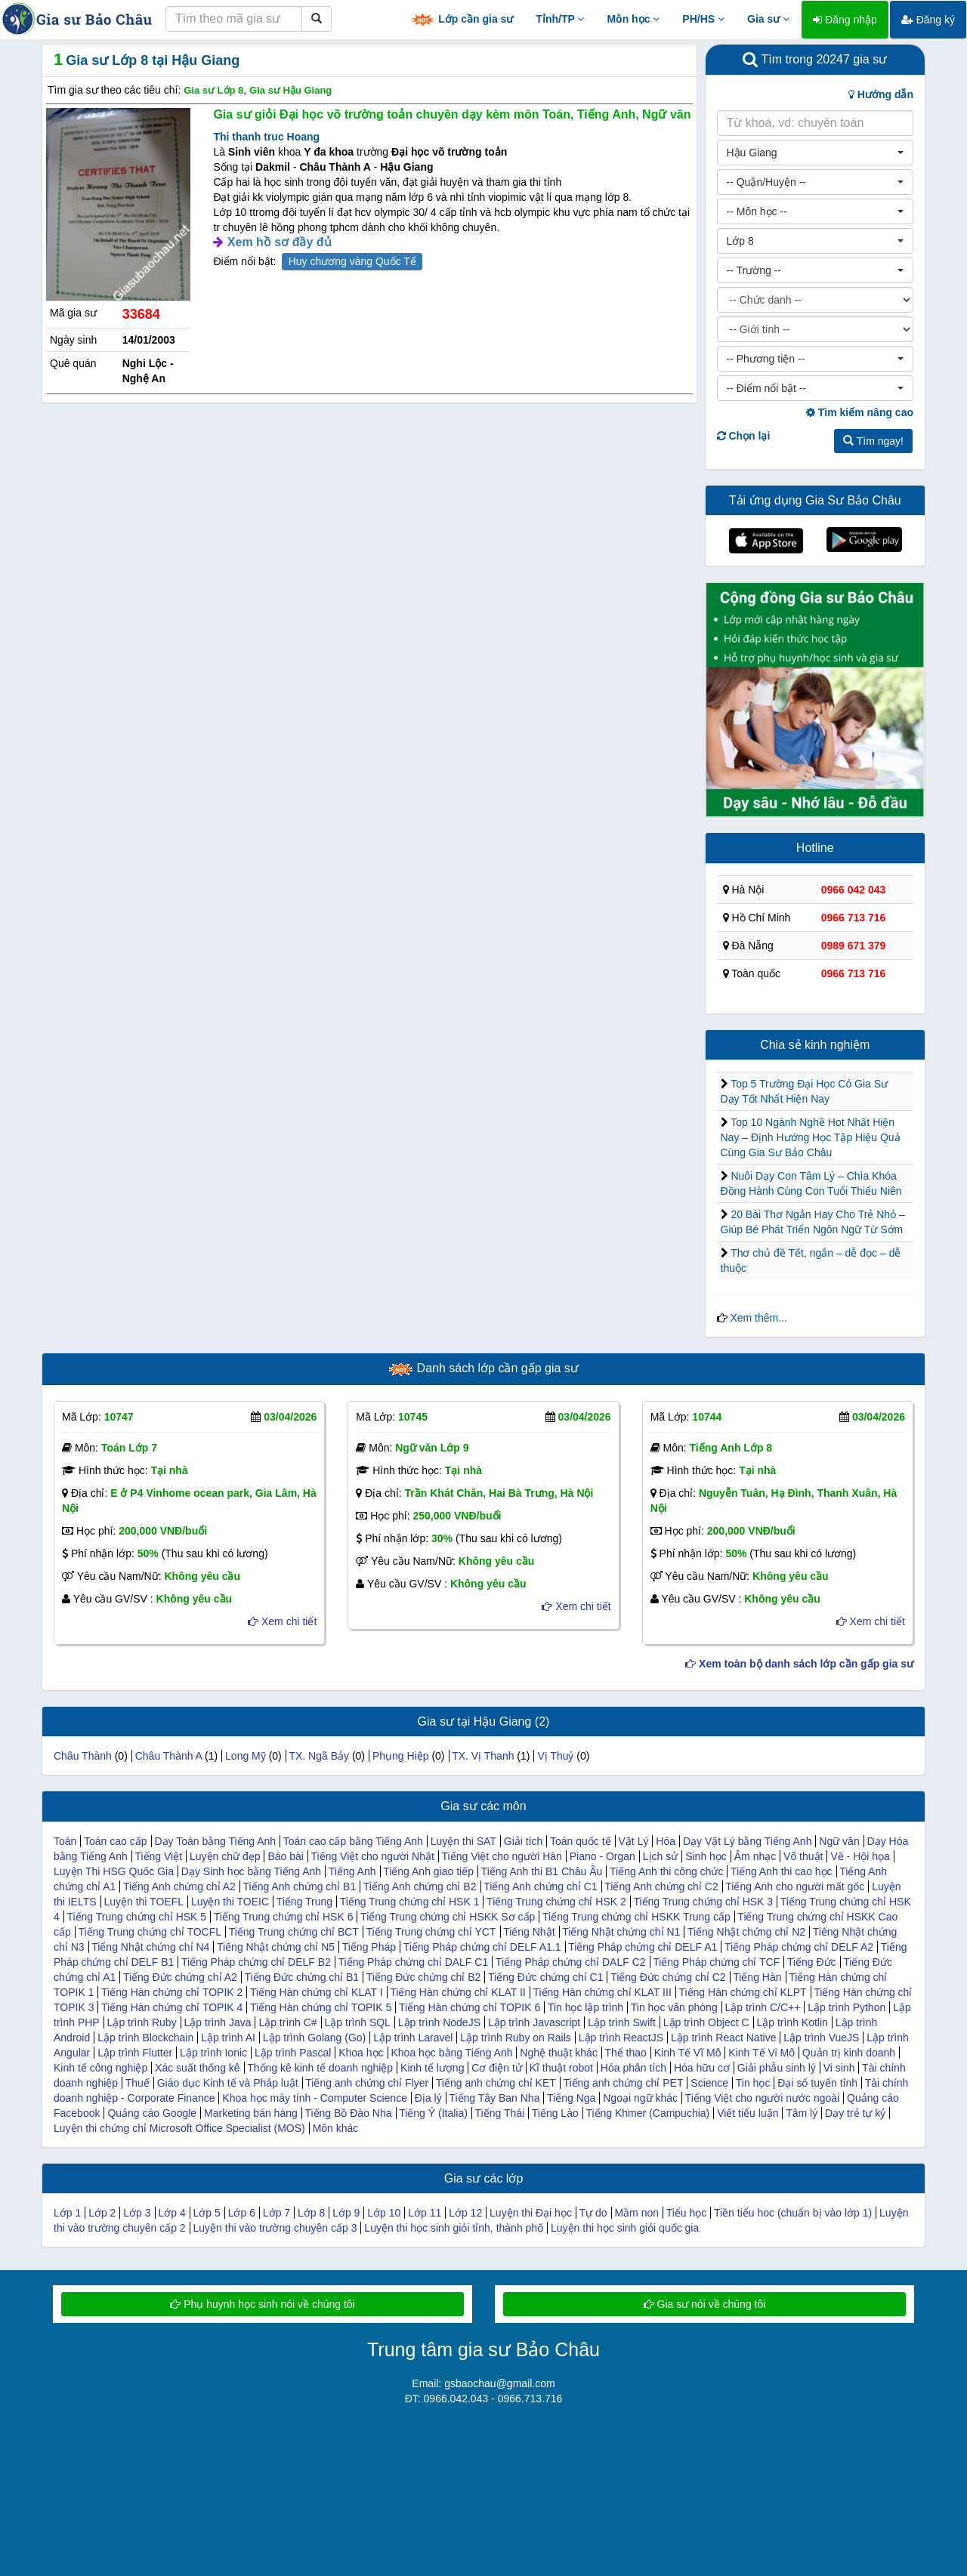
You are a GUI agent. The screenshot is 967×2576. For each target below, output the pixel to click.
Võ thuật (803, 1856)
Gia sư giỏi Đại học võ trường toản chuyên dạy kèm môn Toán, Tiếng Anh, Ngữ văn (451, 114)
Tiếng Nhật (529, 1932)
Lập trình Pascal (293, 2053)
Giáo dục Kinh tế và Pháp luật (227, 2083)
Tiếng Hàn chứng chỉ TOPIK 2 (172, 1992)
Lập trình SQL (358, 2022)
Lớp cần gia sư (461, 20)
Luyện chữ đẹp (225, 1856)
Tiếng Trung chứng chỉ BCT (294, 1932)
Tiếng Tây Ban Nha (494, 2098)
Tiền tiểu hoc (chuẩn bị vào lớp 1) (793, 2213)
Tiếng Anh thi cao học (782, 1871)
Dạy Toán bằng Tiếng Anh (215, 1841)
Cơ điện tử (496, 2068)
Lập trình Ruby (142, 2022)
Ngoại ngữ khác (640, 2098)
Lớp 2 (102, 2213)
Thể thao (625, 2053)
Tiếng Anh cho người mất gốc (794, 1886)
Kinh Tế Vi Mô (761, 2053)
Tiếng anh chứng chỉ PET (623, 2083)
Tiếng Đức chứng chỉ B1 (301, 1977)
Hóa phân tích (633, 2068)
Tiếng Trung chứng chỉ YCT (431, 1932)
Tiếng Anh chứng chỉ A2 (179, 1886)
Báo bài (285, 1856)
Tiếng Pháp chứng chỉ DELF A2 (798, 1947)
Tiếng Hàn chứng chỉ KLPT (742, 1992)
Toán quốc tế (580, 1841)
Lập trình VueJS (821, 2037)
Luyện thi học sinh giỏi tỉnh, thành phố (453, 2228)
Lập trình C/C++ (763, 2007)
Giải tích (523, 1841)
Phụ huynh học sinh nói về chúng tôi (262, 2304)
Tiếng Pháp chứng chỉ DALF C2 (571, 1962)
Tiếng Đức (811, 1962)
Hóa (665, 1841)
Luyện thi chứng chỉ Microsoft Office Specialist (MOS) (179, 2128)
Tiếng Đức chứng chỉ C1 (545, 1977)
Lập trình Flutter (134, 2053)
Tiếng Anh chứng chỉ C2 (661, 1886)
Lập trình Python (846, 2007)
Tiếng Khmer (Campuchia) (647, 2113)
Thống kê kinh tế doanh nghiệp (320, 2068)
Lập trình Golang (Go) (314, 2037)
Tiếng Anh (352, 1871)
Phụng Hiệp (400, 1756)
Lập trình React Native (724, 2037)
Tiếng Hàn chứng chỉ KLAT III (602, 1992)
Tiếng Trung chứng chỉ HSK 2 (556, 1902)
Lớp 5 (207, 2213)
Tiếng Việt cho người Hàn (502, 1856)
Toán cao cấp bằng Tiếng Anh (353, 1841)
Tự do (593, 2213)
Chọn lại (744, 436)
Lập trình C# (287, 2022)
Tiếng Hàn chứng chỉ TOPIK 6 (469, 2007)
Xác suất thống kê (197, 2068)
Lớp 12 (465, 2213)
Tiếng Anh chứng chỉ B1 (299, 1886)
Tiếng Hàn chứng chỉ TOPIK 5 (320, 2007)
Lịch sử (660, 1856)
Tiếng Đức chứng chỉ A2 (180, 1977)
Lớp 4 (171, 2213)
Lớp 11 (424, 2213)
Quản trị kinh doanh (848, 2053)
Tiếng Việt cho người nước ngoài (762, 2098)
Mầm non (636, 2213)
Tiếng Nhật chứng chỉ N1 (621, 1932)
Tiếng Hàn (757, 1977)
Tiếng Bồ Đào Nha (347, 2113)
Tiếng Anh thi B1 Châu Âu (542, 1871)
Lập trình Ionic (213, 2053)
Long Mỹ (245, 1756)
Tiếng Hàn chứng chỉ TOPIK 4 (172, 2007)
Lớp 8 (311, 2213)
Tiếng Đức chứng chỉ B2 (423, 1977)
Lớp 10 (383, 2213)
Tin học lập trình (585, 2007)
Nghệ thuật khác (558, 2053)
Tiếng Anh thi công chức (666, 1871)
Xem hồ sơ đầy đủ (279, 242)
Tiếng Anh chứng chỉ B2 (420, 1886)
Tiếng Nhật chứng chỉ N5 (276, 1947)
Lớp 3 (136, 2213)
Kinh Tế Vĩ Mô (687, 2053)
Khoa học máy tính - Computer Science (314, 2098)
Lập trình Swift (622, 2022)
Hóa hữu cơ (702, 2068)
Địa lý (428, 2098)
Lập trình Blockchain (145, 2037)
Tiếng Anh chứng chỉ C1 (540, 1886)
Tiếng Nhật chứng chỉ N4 (150, 1947)
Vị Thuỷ (555, 1756)
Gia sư (768, 19)
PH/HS (703, 19)
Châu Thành (83, 1756)
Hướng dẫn (880, 94)
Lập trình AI (228, 2037)
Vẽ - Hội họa (859, 1856)
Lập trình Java (218, 2022)
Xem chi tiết (282, 1621)
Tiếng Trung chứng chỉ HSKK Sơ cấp (447, 1917)
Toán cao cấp (115, 1841)
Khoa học (360, 2053)
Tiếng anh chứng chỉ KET (496, 2083)
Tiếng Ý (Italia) (433, 2113)
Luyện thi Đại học (531, 2213)
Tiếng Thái (500, 2113)
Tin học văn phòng (674, 2007)
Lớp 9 (346, 2213)
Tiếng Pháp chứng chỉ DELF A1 (642, 1947)
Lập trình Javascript (534, 2022)
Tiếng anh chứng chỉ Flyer (366, 2083)
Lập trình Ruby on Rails (515, 2037)
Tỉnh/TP (560, 19)
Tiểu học (686, 2213)
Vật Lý (634, 1841)
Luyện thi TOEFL (143, 1902)
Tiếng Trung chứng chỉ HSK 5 (136, 1917)
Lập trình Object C (706, 2022)
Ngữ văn (839, 1841)
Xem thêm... (758, 1318)
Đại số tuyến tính (817, 2083)
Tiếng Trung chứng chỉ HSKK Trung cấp (636, 1917)
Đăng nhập (845, 20)
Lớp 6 (241, 2213)
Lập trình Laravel (413, 2037)
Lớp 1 (67, 2213)
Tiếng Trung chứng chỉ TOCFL (149, 1932)
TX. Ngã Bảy (319, 1756)
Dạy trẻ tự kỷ (855, 2113)
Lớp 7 (276, 2213)
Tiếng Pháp (369, 1947)
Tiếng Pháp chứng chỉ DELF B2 (256, 1962)
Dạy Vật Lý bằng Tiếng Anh (747, 1841)
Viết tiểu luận (747, 2113)
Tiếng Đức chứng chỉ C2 (667, 1977)
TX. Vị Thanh (483, 1756)
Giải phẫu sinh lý (776, 2068)
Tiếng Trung (304, 1902)
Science (709, 2083)
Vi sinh (839, 2068)
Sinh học (706, 1856)
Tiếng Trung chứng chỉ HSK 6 (284, 1917)
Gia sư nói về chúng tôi (705, 2304)
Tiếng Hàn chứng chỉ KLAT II (458, 1992)
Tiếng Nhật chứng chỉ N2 (746, 1932)
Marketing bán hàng (251, 2113)
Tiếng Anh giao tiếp (428, 1871)
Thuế (137, 2083)
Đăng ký (928, 20)
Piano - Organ (602, 1856)
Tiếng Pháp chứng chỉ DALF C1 (413, 1962)
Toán (65, 1841)
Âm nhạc (755, 1856)
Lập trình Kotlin (791, 2022)
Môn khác (336, 2128)
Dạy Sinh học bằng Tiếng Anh (251, 1871)
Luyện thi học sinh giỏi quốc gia (625, 2228)
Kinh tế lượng (432, 2068)
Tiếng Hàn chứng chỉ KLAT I (316, 1992)
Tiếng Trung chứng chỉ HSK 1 (410, 1902)
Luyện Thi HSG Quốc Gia (114, 1871)
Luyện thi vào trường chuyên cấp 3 (275, 2228)
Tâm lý (801, 2113)
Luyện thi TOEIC (230, 1902)
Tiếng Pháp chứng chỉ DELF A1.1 (482, 1947)
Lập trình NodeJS (439, 2022)
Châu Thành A (168, 1756)
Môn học (633, 19)
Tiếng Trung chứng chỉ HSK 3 (703, 1902)
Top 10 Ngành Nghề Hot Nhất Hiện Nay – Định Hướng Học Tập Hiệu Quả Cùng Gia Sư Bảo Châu (811, 1137)
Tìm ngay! (873, 441)
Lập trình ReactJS (621, 2037)
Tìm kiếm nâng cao (859, 412)
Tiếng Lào (555, 2113)
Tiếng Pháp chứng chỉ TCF (716, 1962)
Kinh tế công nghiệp (100, 2068)
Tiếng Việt (158, 1856)
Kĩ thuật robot (561, 2068)
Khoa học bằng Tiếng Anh (451, 2053)
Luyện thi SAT (463, 1841)
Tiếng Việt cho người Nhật (372, 1856)
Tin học (753, 2083)
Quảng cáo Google (151, 2113)
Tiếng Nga (571, 2098)
